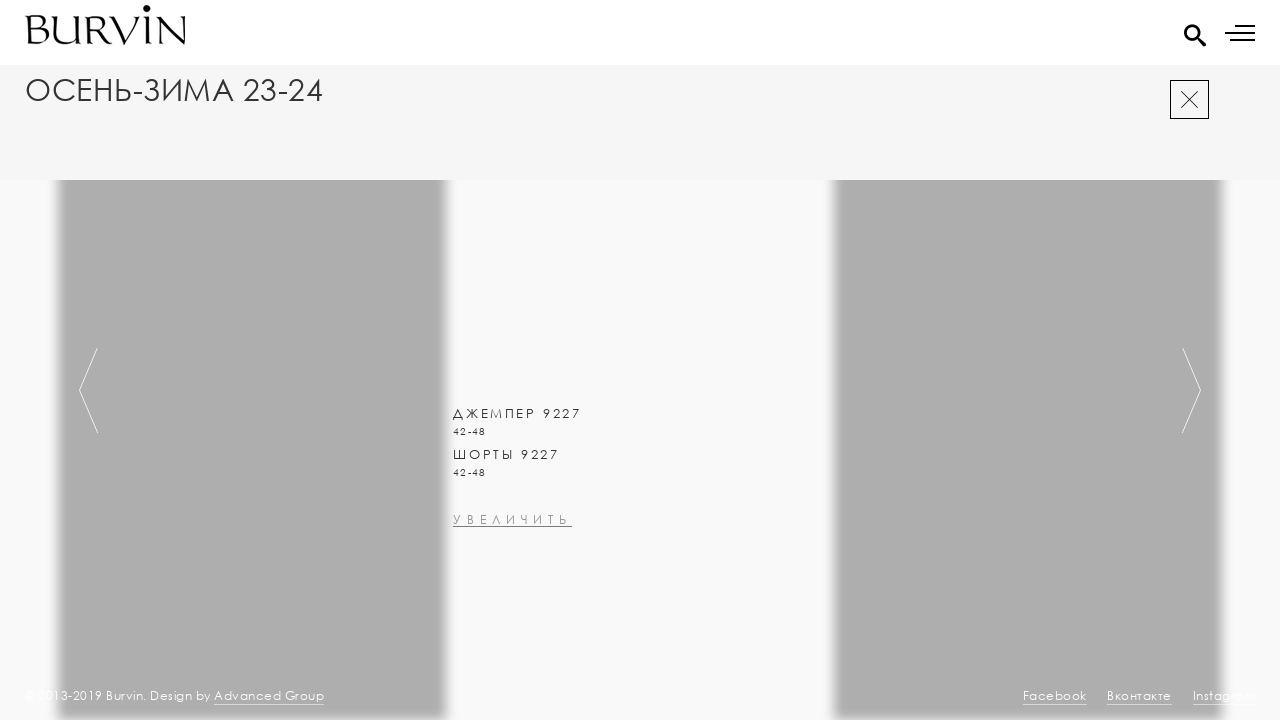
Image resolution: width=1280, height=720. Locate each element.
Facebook (1055, 695)
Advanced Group (269, 695)
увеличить (512, 573)
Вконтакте (1139, 695)
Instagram (1224, 695)
